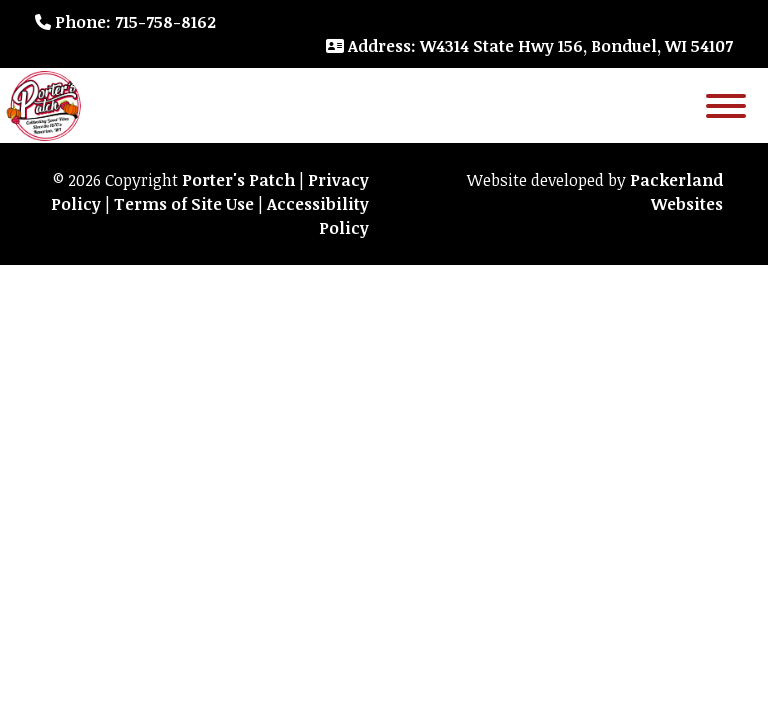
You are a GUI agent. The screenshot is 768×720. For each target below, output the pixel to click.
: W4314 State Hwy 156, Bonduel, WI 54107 (529, 46)
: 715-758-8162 (125, 22)
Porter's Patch (238, 180)
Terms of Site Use (184, 204)
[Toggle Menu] (726, 105)
